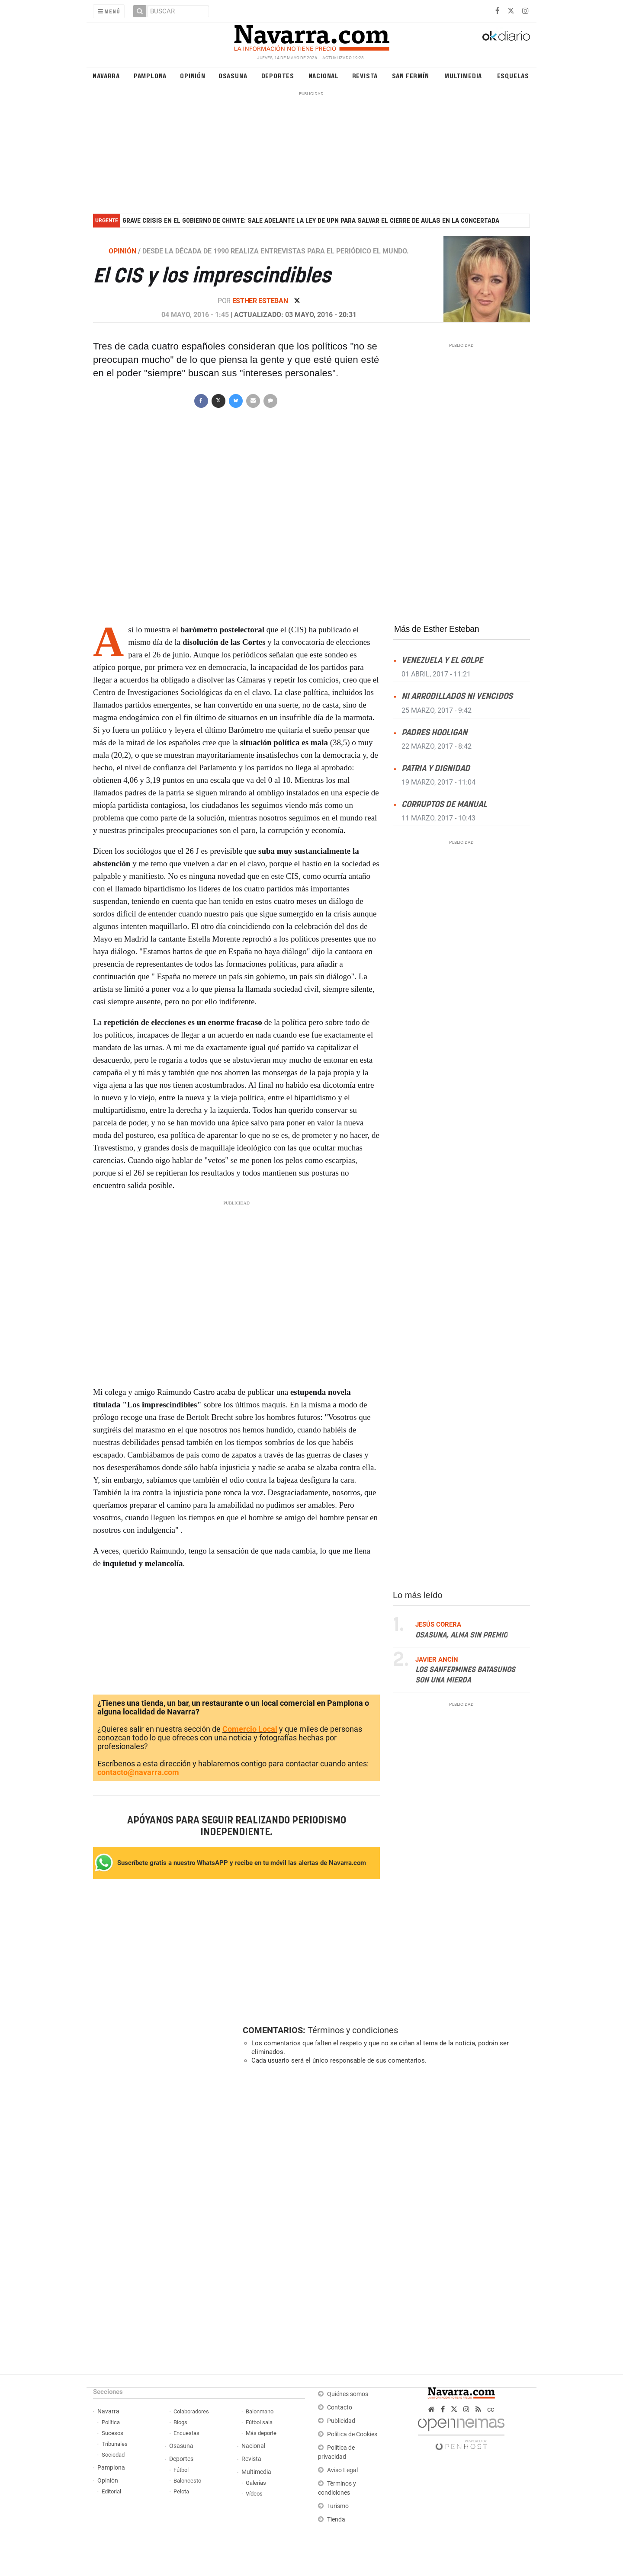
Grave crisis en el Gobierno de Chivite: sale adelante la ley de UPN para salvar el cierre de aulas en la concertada (310, 221)
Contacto (339, 2407)
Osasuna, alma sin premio (461, 1635)
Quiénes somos (347, 2394)
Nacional (323, 75)
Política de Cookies (352, 2434)
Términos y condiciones (353, 2030)
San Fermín (410, 75)
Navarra (106, 75)
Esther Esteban (260, 301)
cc (490, 2409)
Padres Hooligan (434, 732)
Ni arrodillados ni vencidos (457, 696)
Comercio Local (249, 1728)
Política (111, 2422)
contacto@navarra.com (138, 1772)
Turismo (338, 2506)
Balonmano (259, 2411)
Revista (365, 75)
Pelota (181, 2491)
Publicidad (341, 2421)
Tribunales (115, 2444)
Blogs (180, 2422)
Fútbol (181, 2470)
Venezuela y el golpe (442, 661)
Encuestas (186, 2433)
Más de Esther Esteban (436, 629)
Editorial (111, 2491)
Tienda (336, 2519)
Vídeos (254, 2493)
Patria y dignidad (435, 768)
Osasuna (232, 75)
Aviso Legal (342, 2470)
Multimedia (463, 75)
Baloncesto (187, 2480)
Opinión (193, 75)
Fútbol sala (259, 2422)
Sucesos (112, 2433)
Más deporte (261, 2433)
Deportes (277, 75)
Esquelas (513, 75)
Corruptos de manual (444, 805)
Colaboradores (191, 2411)
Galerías (256, 2483)
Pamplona (150, 75)
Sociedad (113, 2454)
